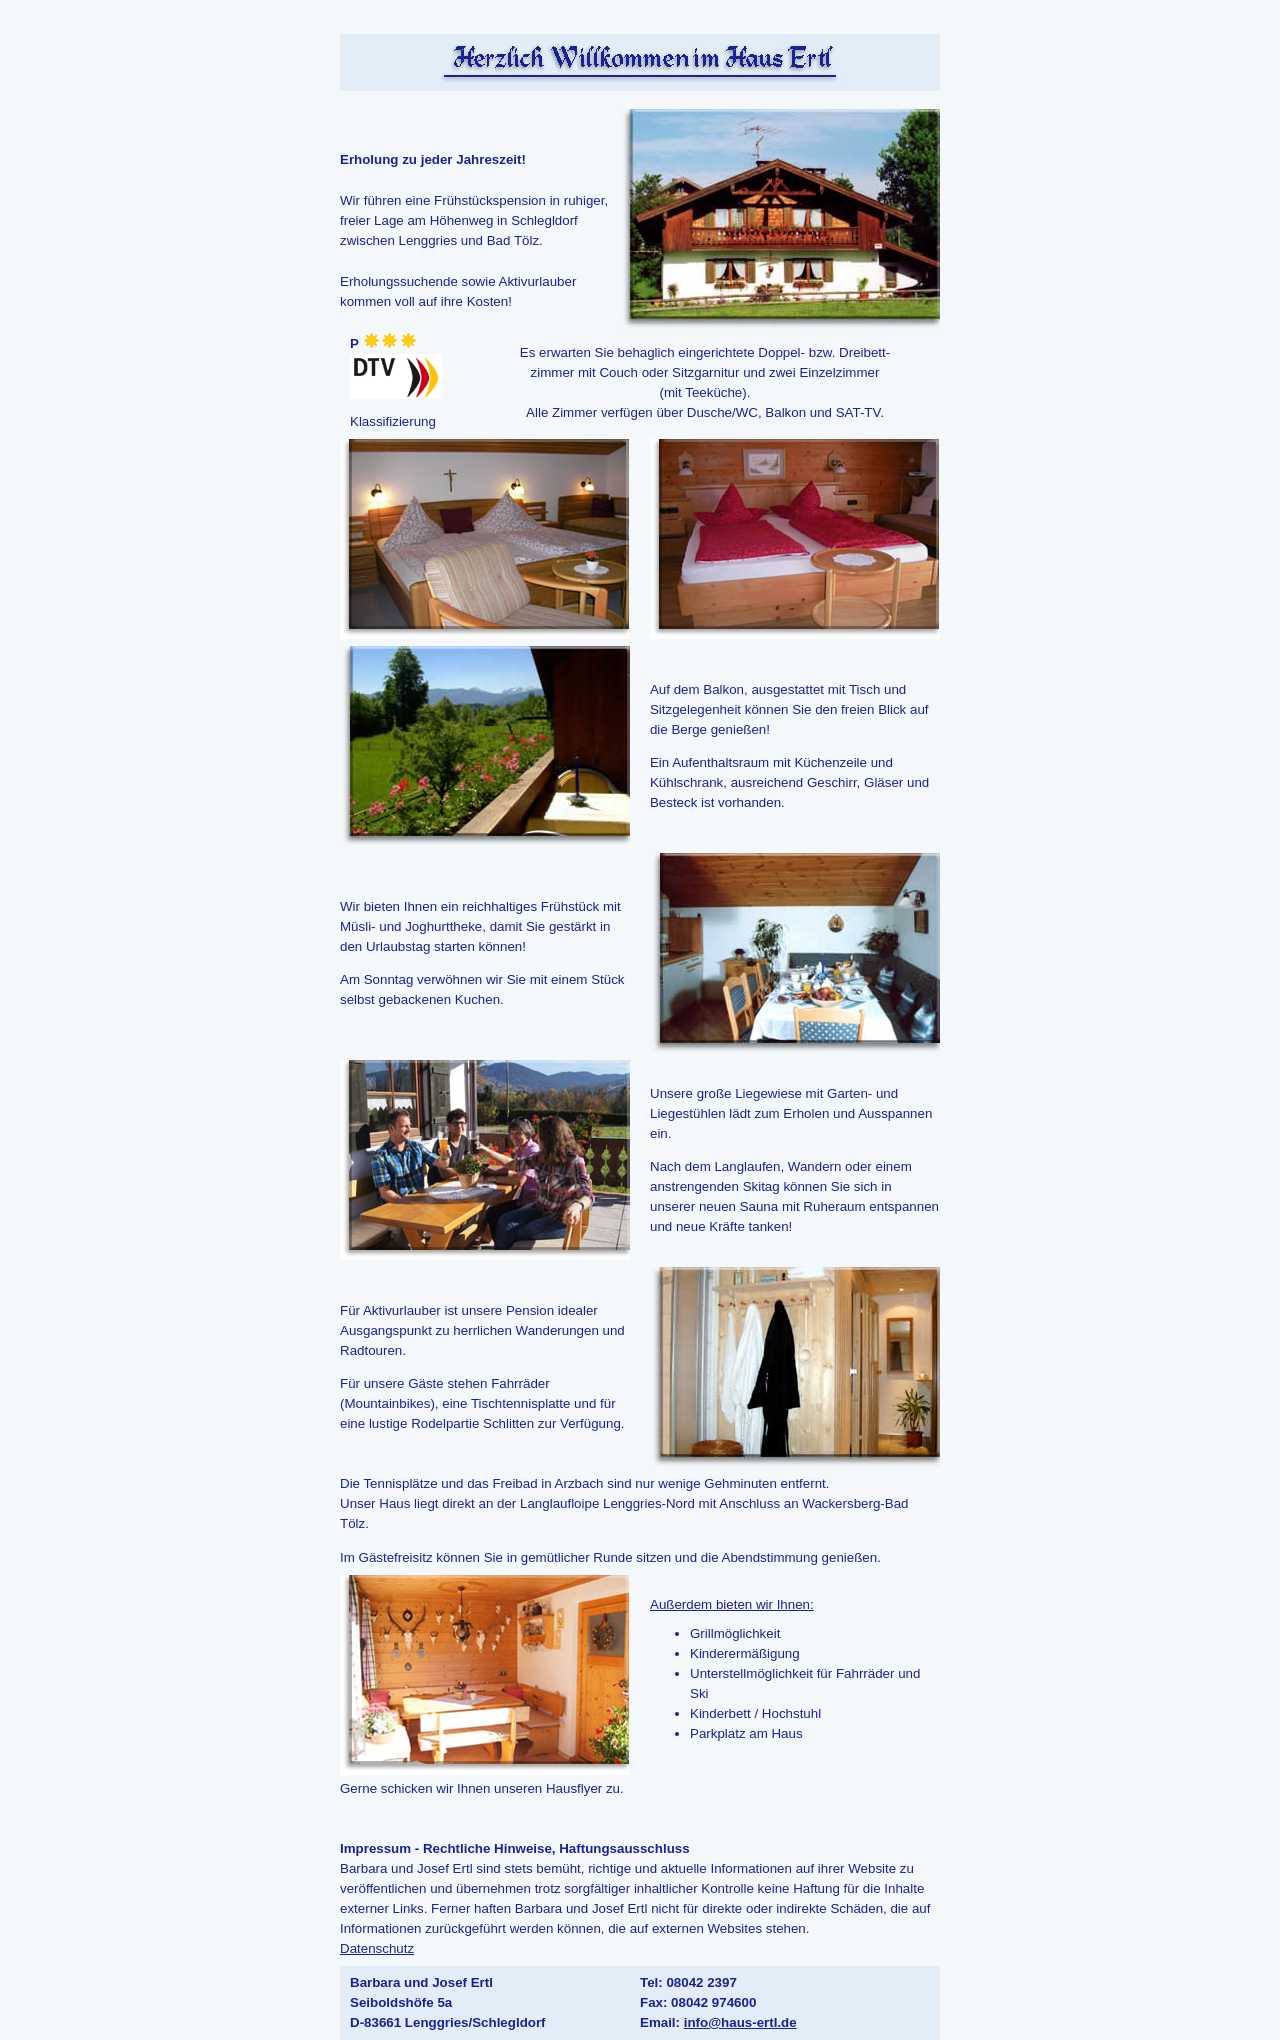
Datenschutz (377, 1948)
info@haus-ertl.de (740, 2022)
